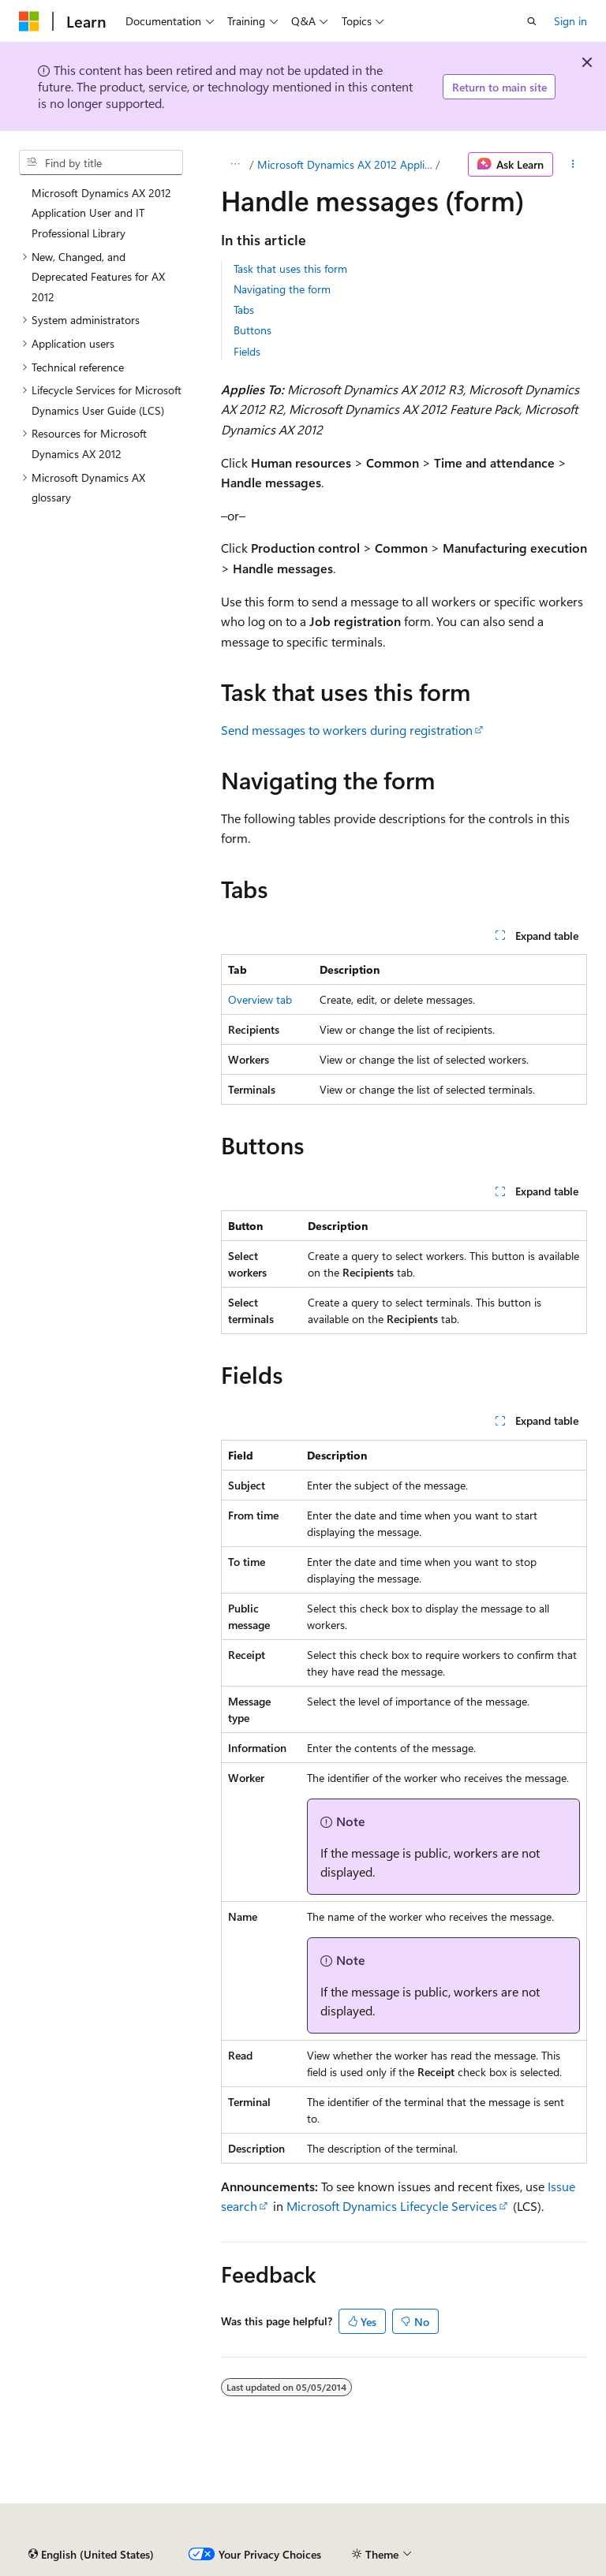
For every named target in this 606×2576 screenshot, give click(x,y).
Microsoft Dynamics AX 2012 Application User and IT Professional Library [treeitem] (101, 212)
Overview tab (260, 999)
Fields (247, 351)
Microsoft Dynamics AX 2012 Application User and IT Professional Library (344, 164)
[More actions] (573, 164)
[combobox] (101, 162)
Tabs (244, 309)
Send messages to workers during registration (347, 729)
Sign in (570, 20)
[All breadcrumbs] (235, 164)
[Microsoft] (29, 21)
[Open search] (532, 21)
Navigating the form (282, 288)
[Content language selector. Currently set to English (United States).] (91, 2554)
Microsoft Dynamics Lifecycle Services (391, 2206)
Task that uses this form (290, 268)
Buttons (252, 329)
